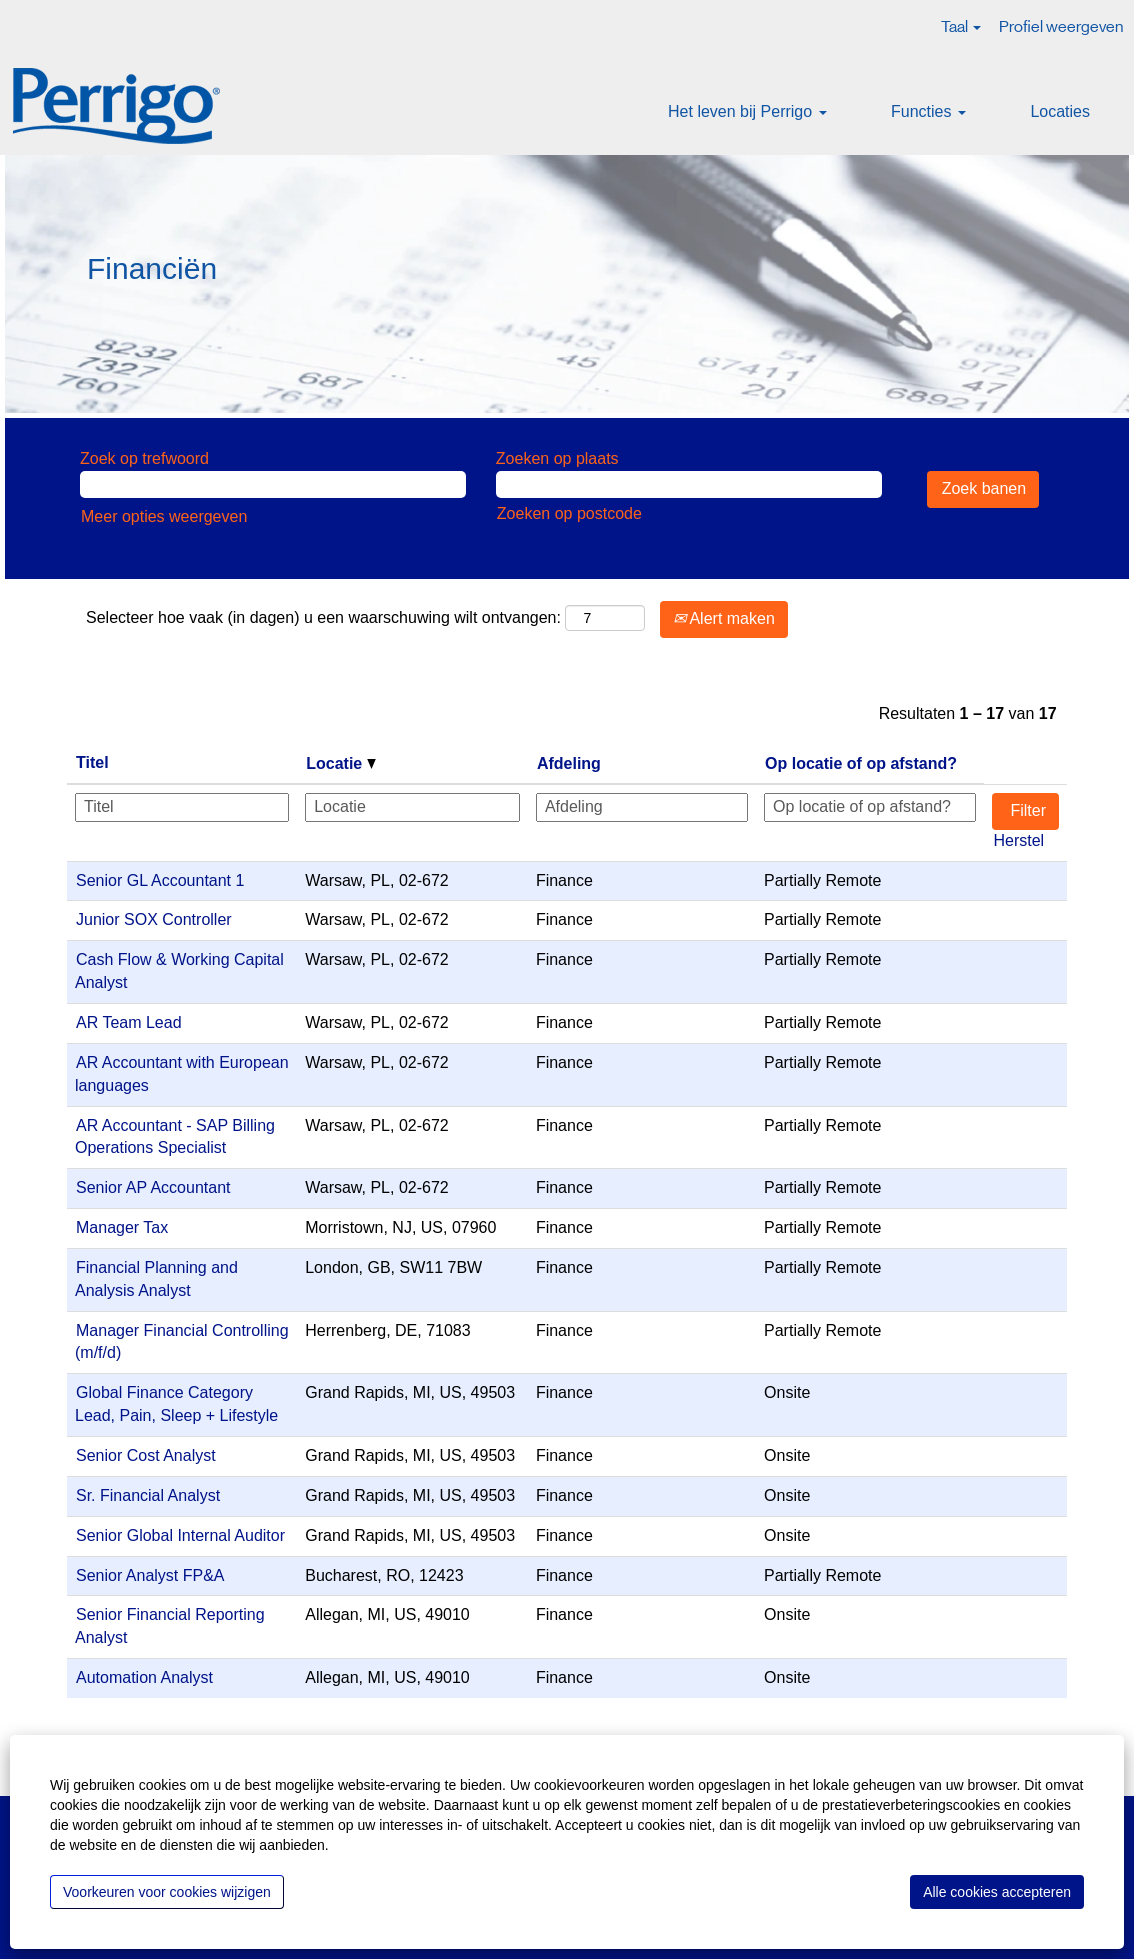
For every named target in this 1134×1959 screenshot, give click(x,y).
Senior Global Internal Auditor (180, 1535)
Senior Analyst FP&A (150, 1575)
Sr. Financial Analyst (148, 1495)
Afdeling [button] (569, 763)
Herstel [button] (1018, 840)
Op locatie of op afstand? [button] (861, 763)
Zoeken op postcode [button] (569, 513)
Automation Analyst (144, 1677)
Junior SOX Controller (154, 919)
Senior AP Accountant (153, 1187)
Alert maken (724, 618)
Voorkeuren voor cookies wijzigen (167, 1892)
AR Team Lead (129, 1022)
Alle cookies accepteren (997, 1892)
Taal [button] (961, 26)
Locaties (1060, 111)
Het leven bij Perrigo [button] (747, 111)
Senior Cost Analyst (146, 1455)
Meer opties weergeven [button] (164, 516)
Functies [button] (928, 111)
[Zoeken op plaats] (689, 484)
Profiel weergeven (1061, 26)
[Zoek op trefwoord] (273, 484)
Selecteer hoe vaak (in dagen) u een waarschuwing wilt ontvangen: (323, 617)
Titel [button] (92, 762)
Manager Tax (122, 1227)
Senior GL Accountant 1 (160, 880)
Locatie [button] (340, 763)
